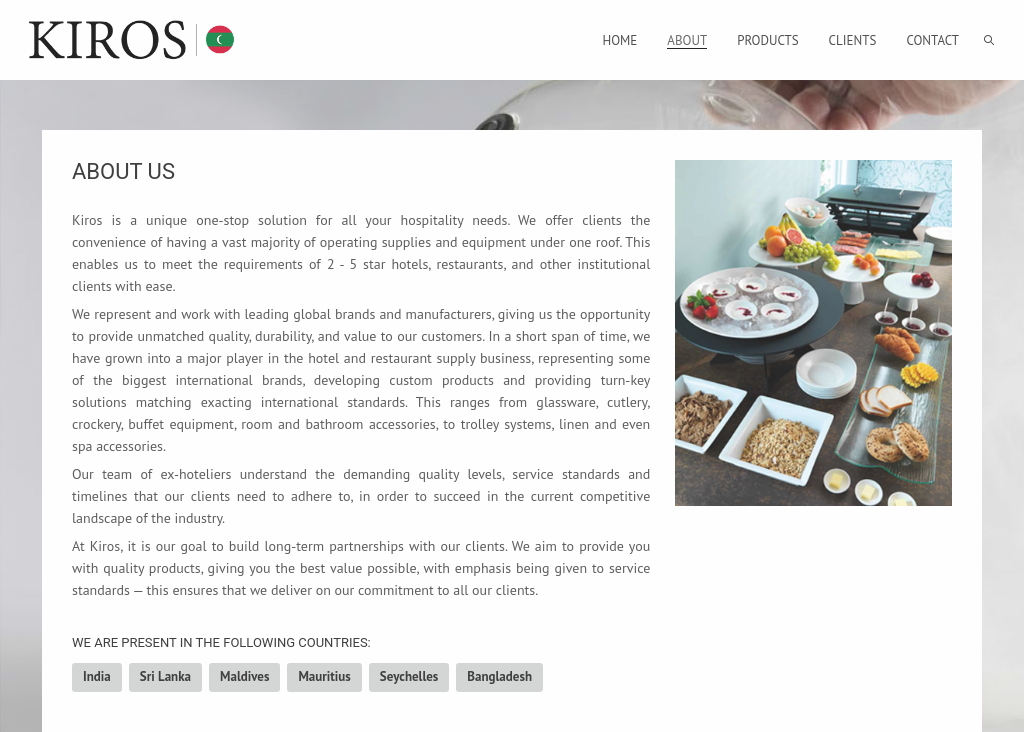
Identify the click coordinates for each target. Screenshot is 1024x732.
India (97, 676)
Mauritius (324, 676)
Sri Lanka (165, 676)
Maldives (244, 676)
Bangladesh (499, 676)
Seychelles (409, 676)
